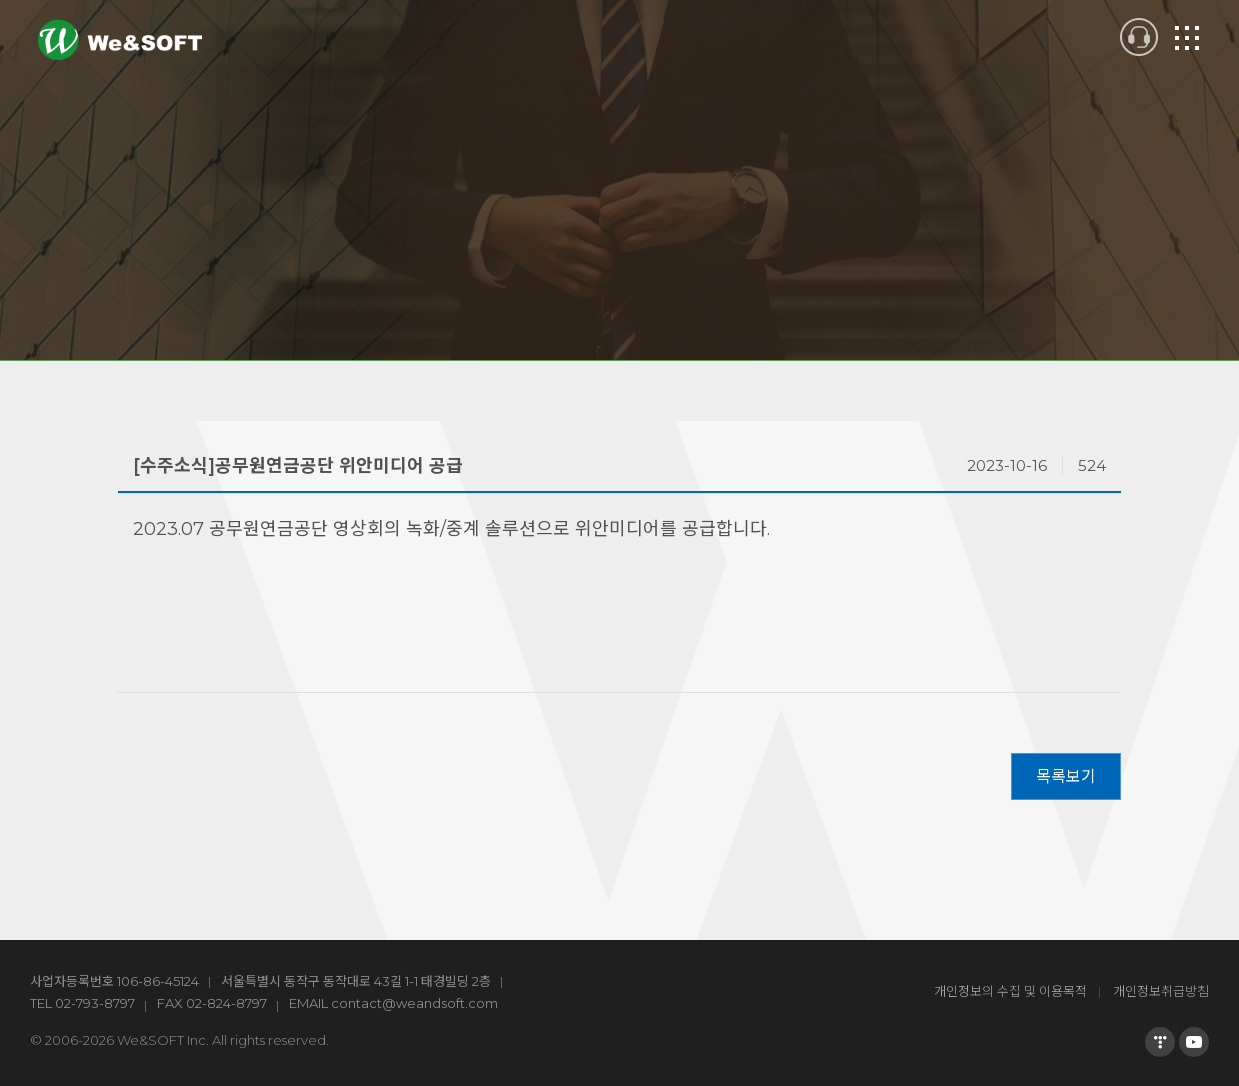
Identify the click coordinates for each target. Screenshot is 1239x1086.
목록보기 (1066, 776)
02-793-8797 (95, 1003)
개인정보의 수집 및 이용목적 (1010, 991)
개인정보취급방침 (1161, 991)
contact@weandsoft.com (414, 1003)
